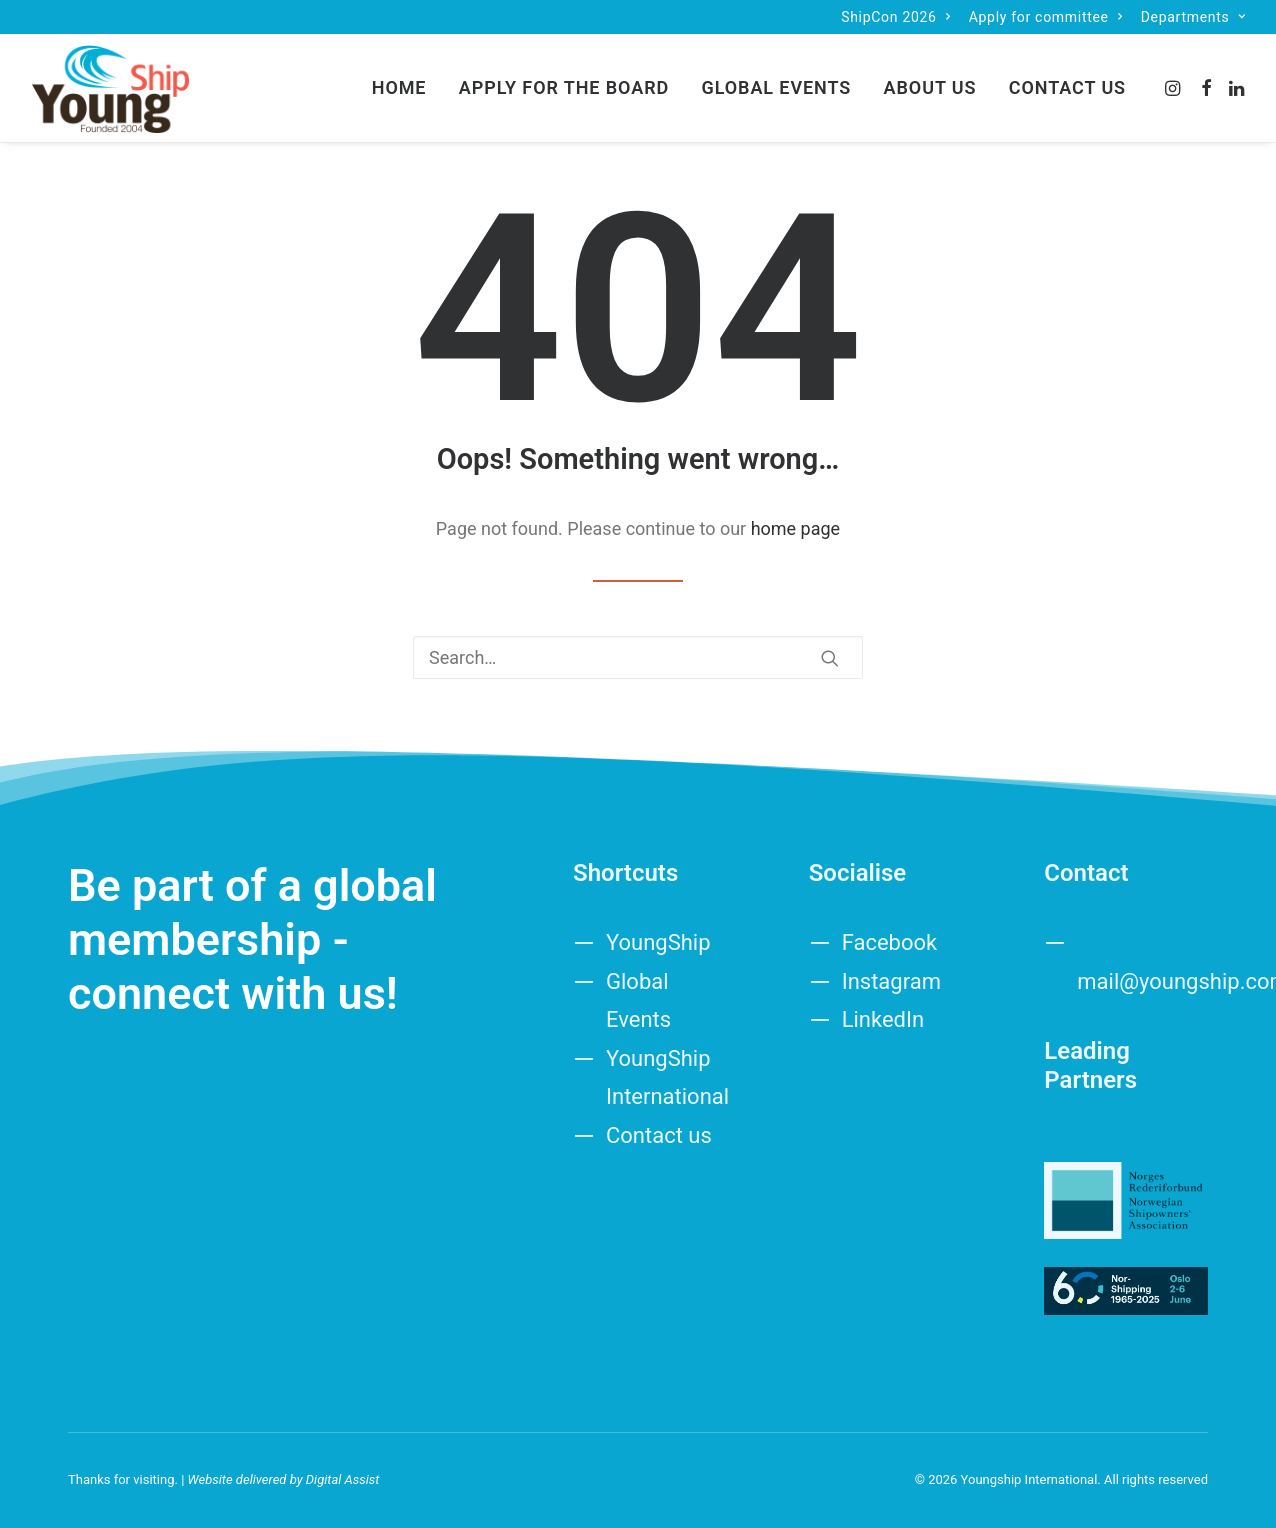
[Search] (638, 657)
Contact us (1067, 87)
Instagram (891, 981)
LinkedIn (883, 1019)
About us (930, 87)
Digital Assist (343, 1479)
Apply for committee (1046, 17)
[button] (1174, 88)
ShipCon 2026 (895, 17)
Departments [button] (1193, 17)
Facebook (890, 942)
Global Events (777, 87)
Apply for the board (564, 87)
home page (796, 528)
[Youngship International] (110, 88)
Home (399, 87)
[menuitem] (895, 17)
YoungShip (658, 942)
